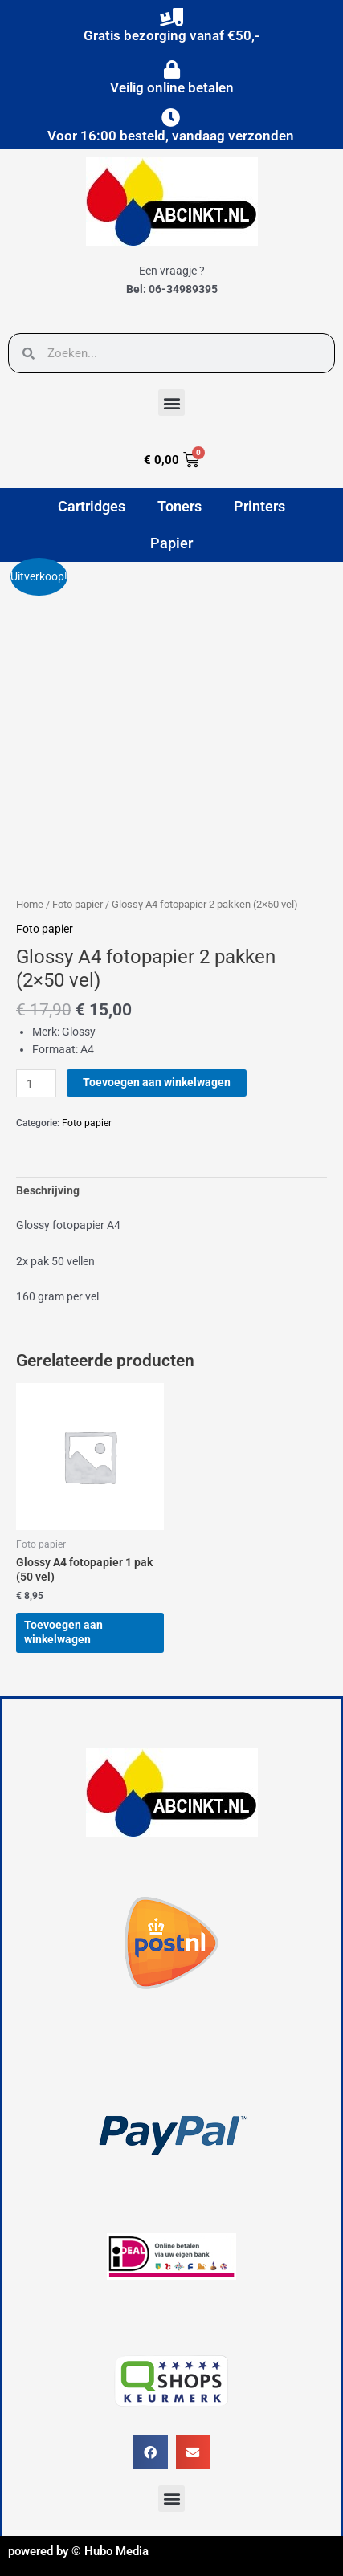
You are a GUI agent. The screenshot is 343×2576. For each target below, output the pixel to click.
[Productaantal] (36, 1083)
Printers (259, 506)
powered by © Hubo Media (78, 2551)
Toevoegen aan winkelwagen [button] (63, 1632)
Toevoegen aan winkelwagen (157, 1082)
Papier (171, 543)
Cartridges (91, 506)
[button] (171, 402)
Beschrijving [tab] (48, 1190)
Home (29, 904)
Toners (179, 506)
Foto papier (77, 904)
